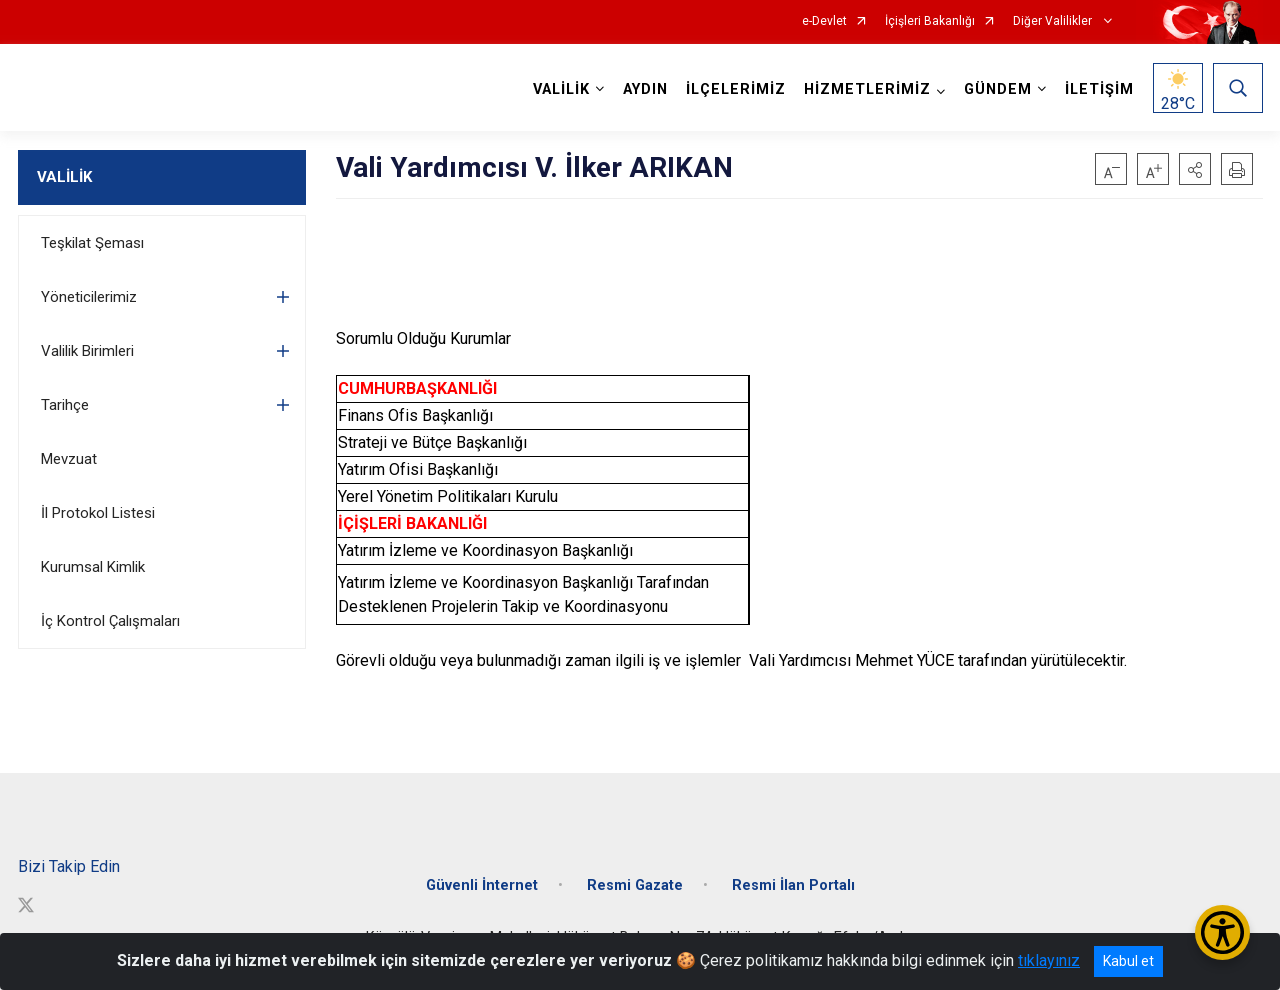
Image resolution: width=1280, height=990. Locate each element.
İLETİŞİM (1099, 89)
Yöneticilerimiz (89, 297)
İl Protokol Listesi (98, 513)
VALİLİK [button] (561, 89)
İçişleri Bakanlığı (930, 21)
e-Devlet (824, 21)
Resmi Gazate (635, 885)
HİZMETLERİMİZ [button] (867, 89)
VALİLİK (64, 177)
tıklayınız (1049, 960)
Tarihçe (65, 405)
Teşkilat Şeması (92, 243)
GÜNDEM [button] (998, 89)
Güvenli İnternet (482, 885)
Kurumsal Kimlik (93, 567)
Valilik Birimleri (87, 351)
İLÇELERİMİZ (736, 89)
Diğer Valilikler (1054, 21)
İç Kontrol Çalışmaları (110, 621)
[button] (1195, 169)
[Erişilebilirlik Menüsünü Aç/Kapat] (1222, 932)
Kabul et (1128, 961)
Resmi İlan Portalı (793, 885)
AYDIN (645, 89)
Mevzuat (69, 459)
